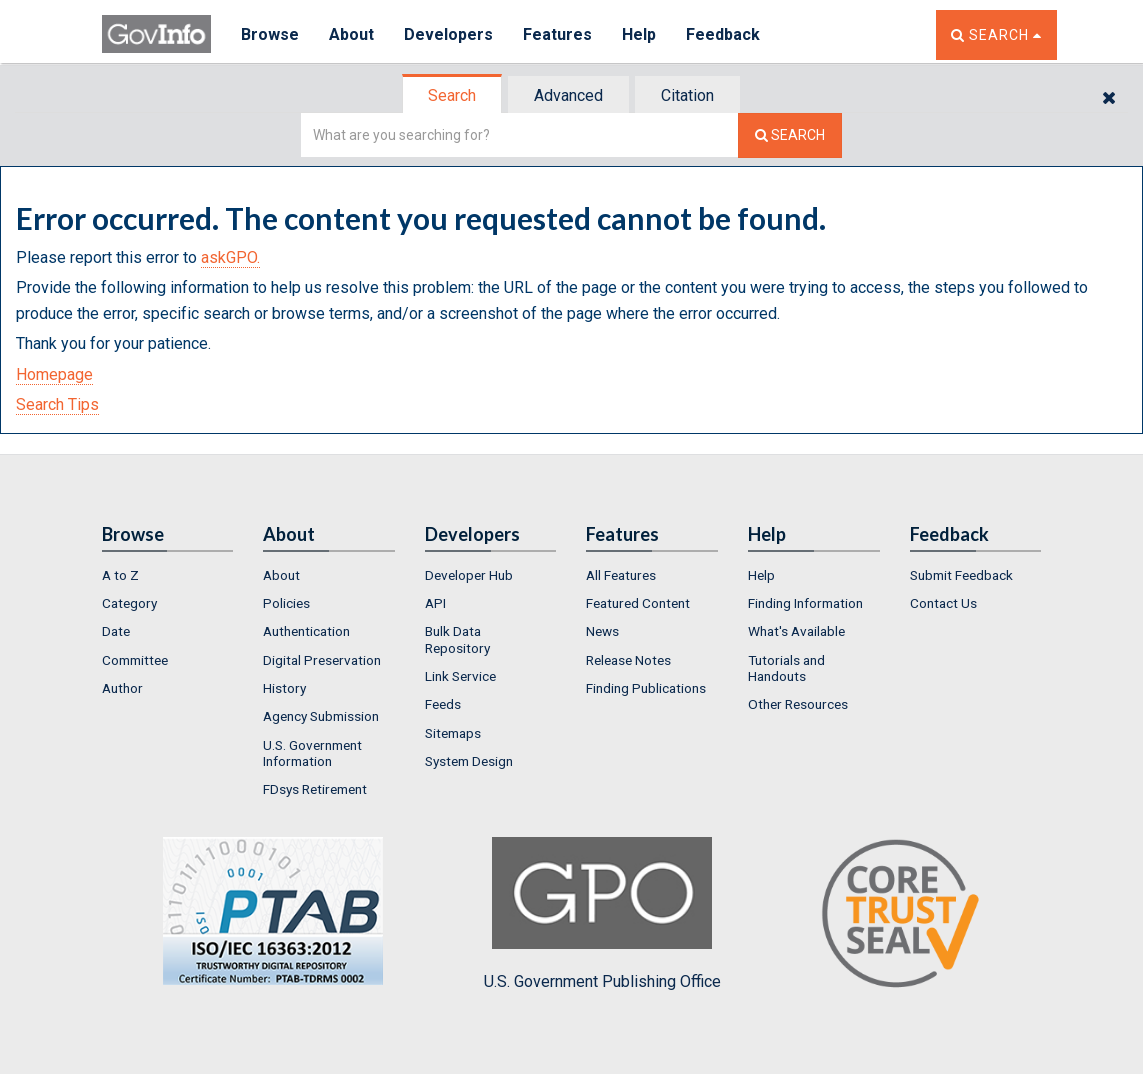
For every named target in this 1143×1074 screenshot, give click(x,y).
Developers (448, 34)
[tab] (453, 95)
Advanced (568, 95)
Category (129, 603)
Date (116, 631)
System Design (469, 761)
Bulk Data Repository (457, 639)
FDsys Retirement (315, 789)
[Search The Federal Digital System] (790, 135)
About (351, 34)
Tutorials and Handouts (786, 668)
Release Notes (628, 660)
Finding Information (805, 603)
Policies (286, 603)
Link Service (460, 676)
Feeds (443, 704)
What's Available (796, 631)
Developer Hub (469, 575)
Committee (135, 660)
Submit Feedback (961, 575)
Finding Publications (646, 688)
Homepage (54, 374)
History (284, 688)
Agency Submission (321, 716)
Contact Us (943, 603)
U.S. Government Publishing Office (602, 914)
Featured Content (638, 603)
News (602, 631)
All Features (621, 575)
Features (557, 34)
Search (452, 95)
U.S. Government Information (312, 753)
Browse (270, 34)
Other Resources (798, 704)
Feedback (723, 34)
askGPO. (230, 257)
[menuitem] (168, 575)
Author (122, 688)
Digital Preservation (322, 660)
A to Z (120, 575)
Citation (687, 95)
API (435, 603)
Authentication (306, 631)
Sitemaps (453, 733)
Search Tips (57, 404)
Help (639, 34)
